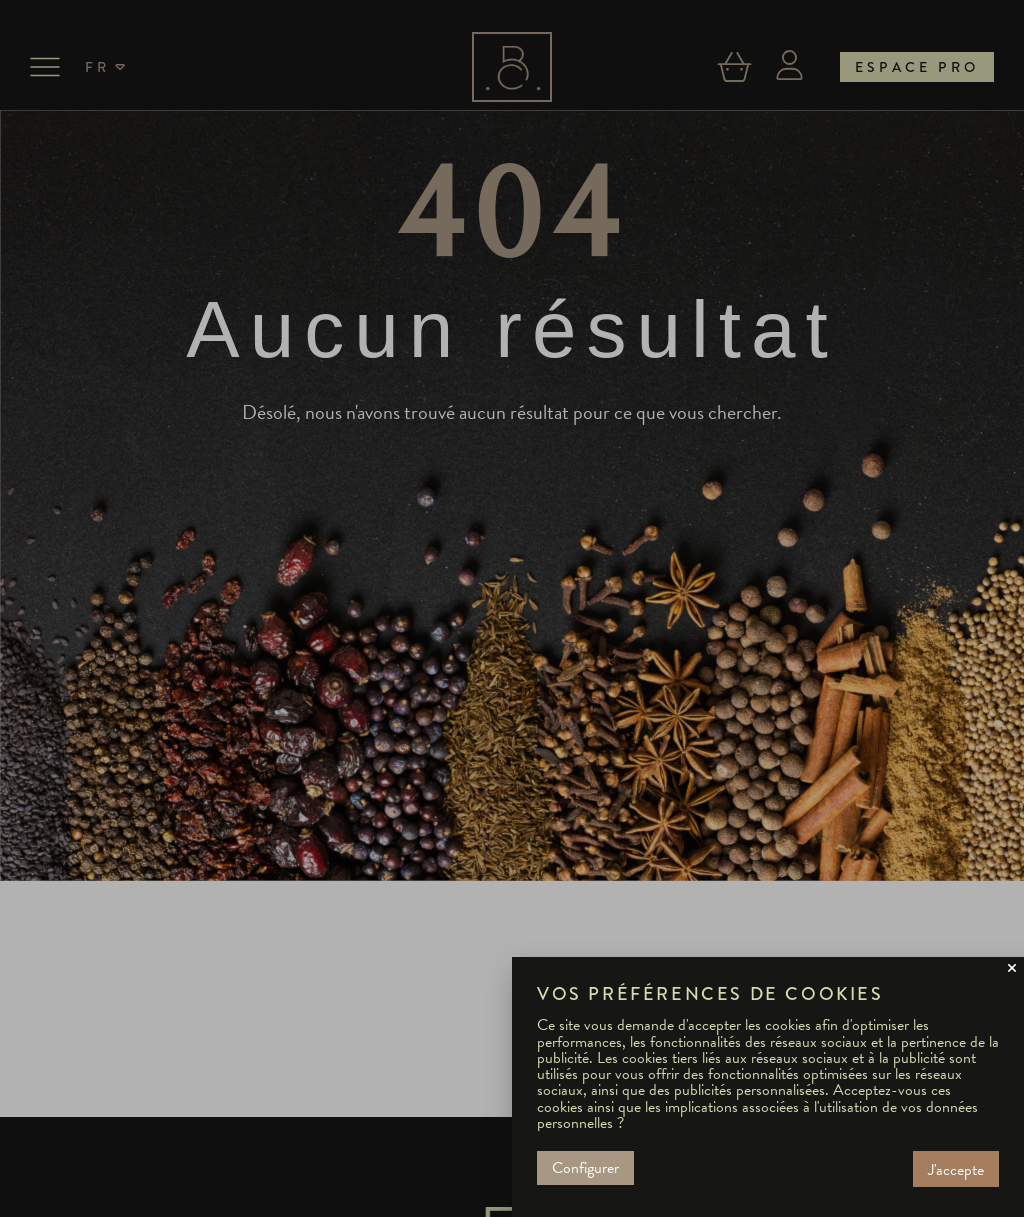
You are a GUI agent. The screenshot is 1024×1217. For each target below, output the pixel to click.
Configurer (585, 1168)
